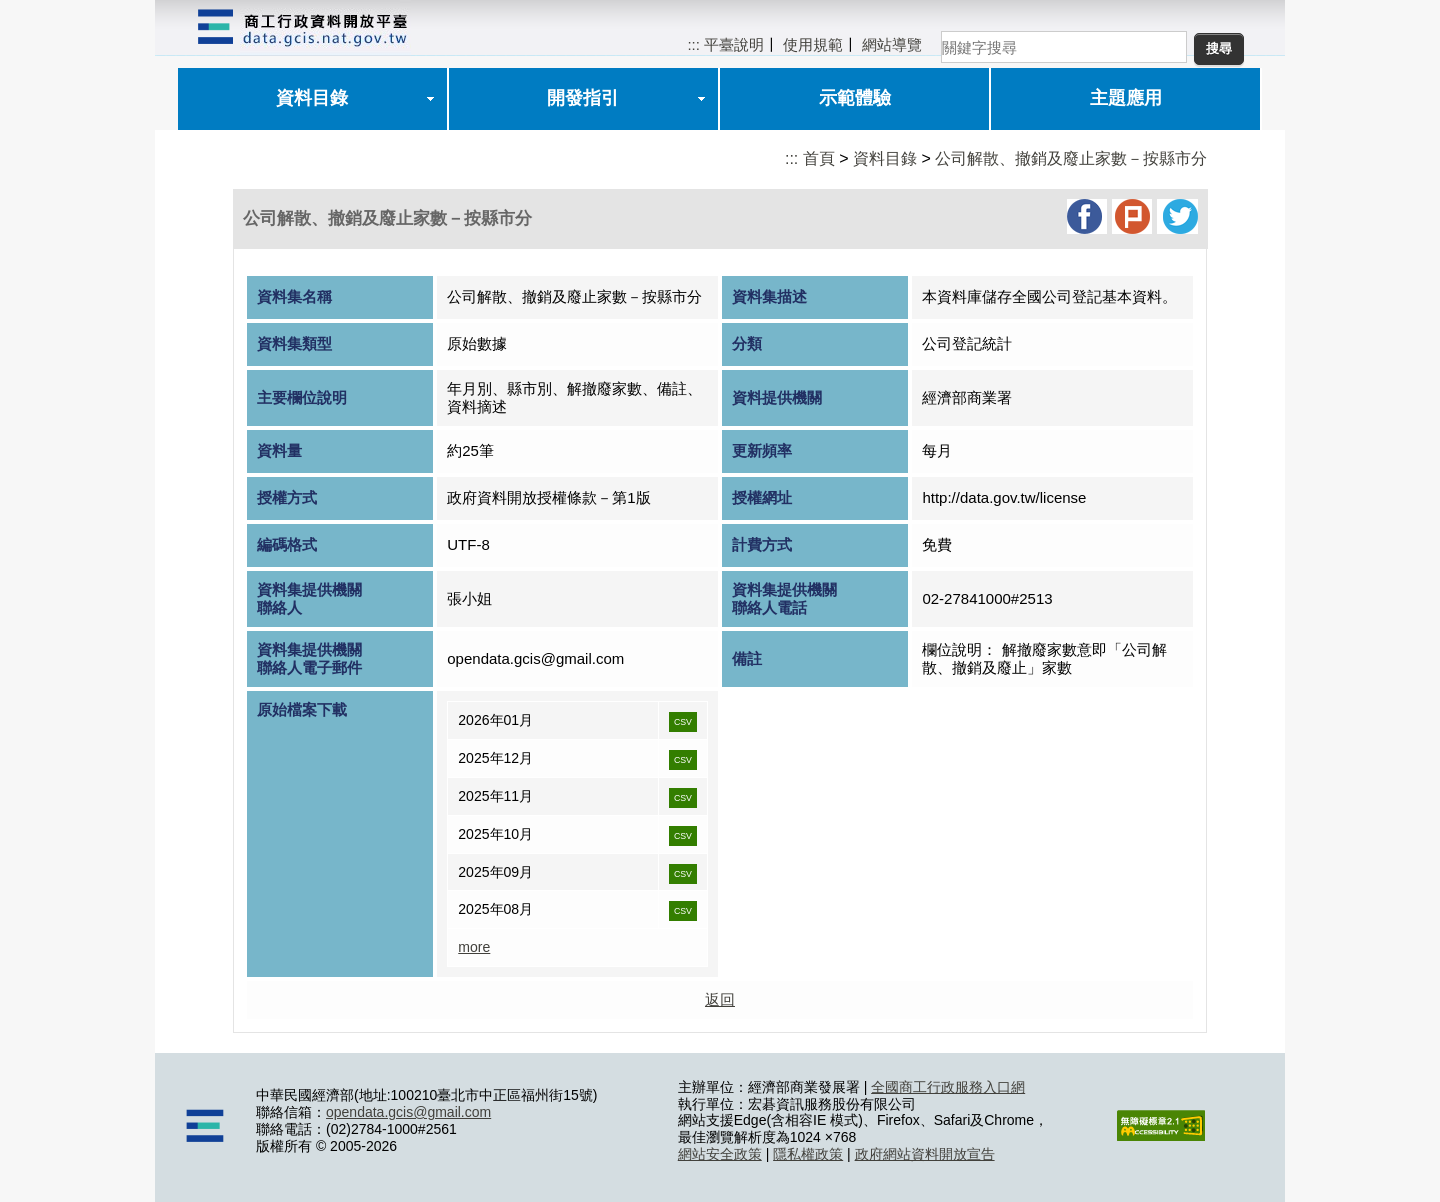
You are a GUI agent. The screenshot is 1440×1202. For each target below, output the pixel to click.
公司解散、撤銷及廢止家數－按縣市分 (1071, 158)
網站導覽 (892, 44)
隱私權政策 (808, 1154)
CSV (683, 722)
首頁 (819, 158)
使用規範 (813, 44)
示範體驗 (855, 98)
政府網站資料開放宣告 (925, 1154)
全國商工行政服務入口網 (948, 1087)
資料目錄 (312, 98)
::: (693, 44)
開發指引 (583, 98)
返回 (720, 999)
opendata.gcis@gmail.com (408, 1112)
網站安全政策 (720, 1154)
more (474, 947)
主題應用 (1126, 98)
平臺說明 (734, 44)
